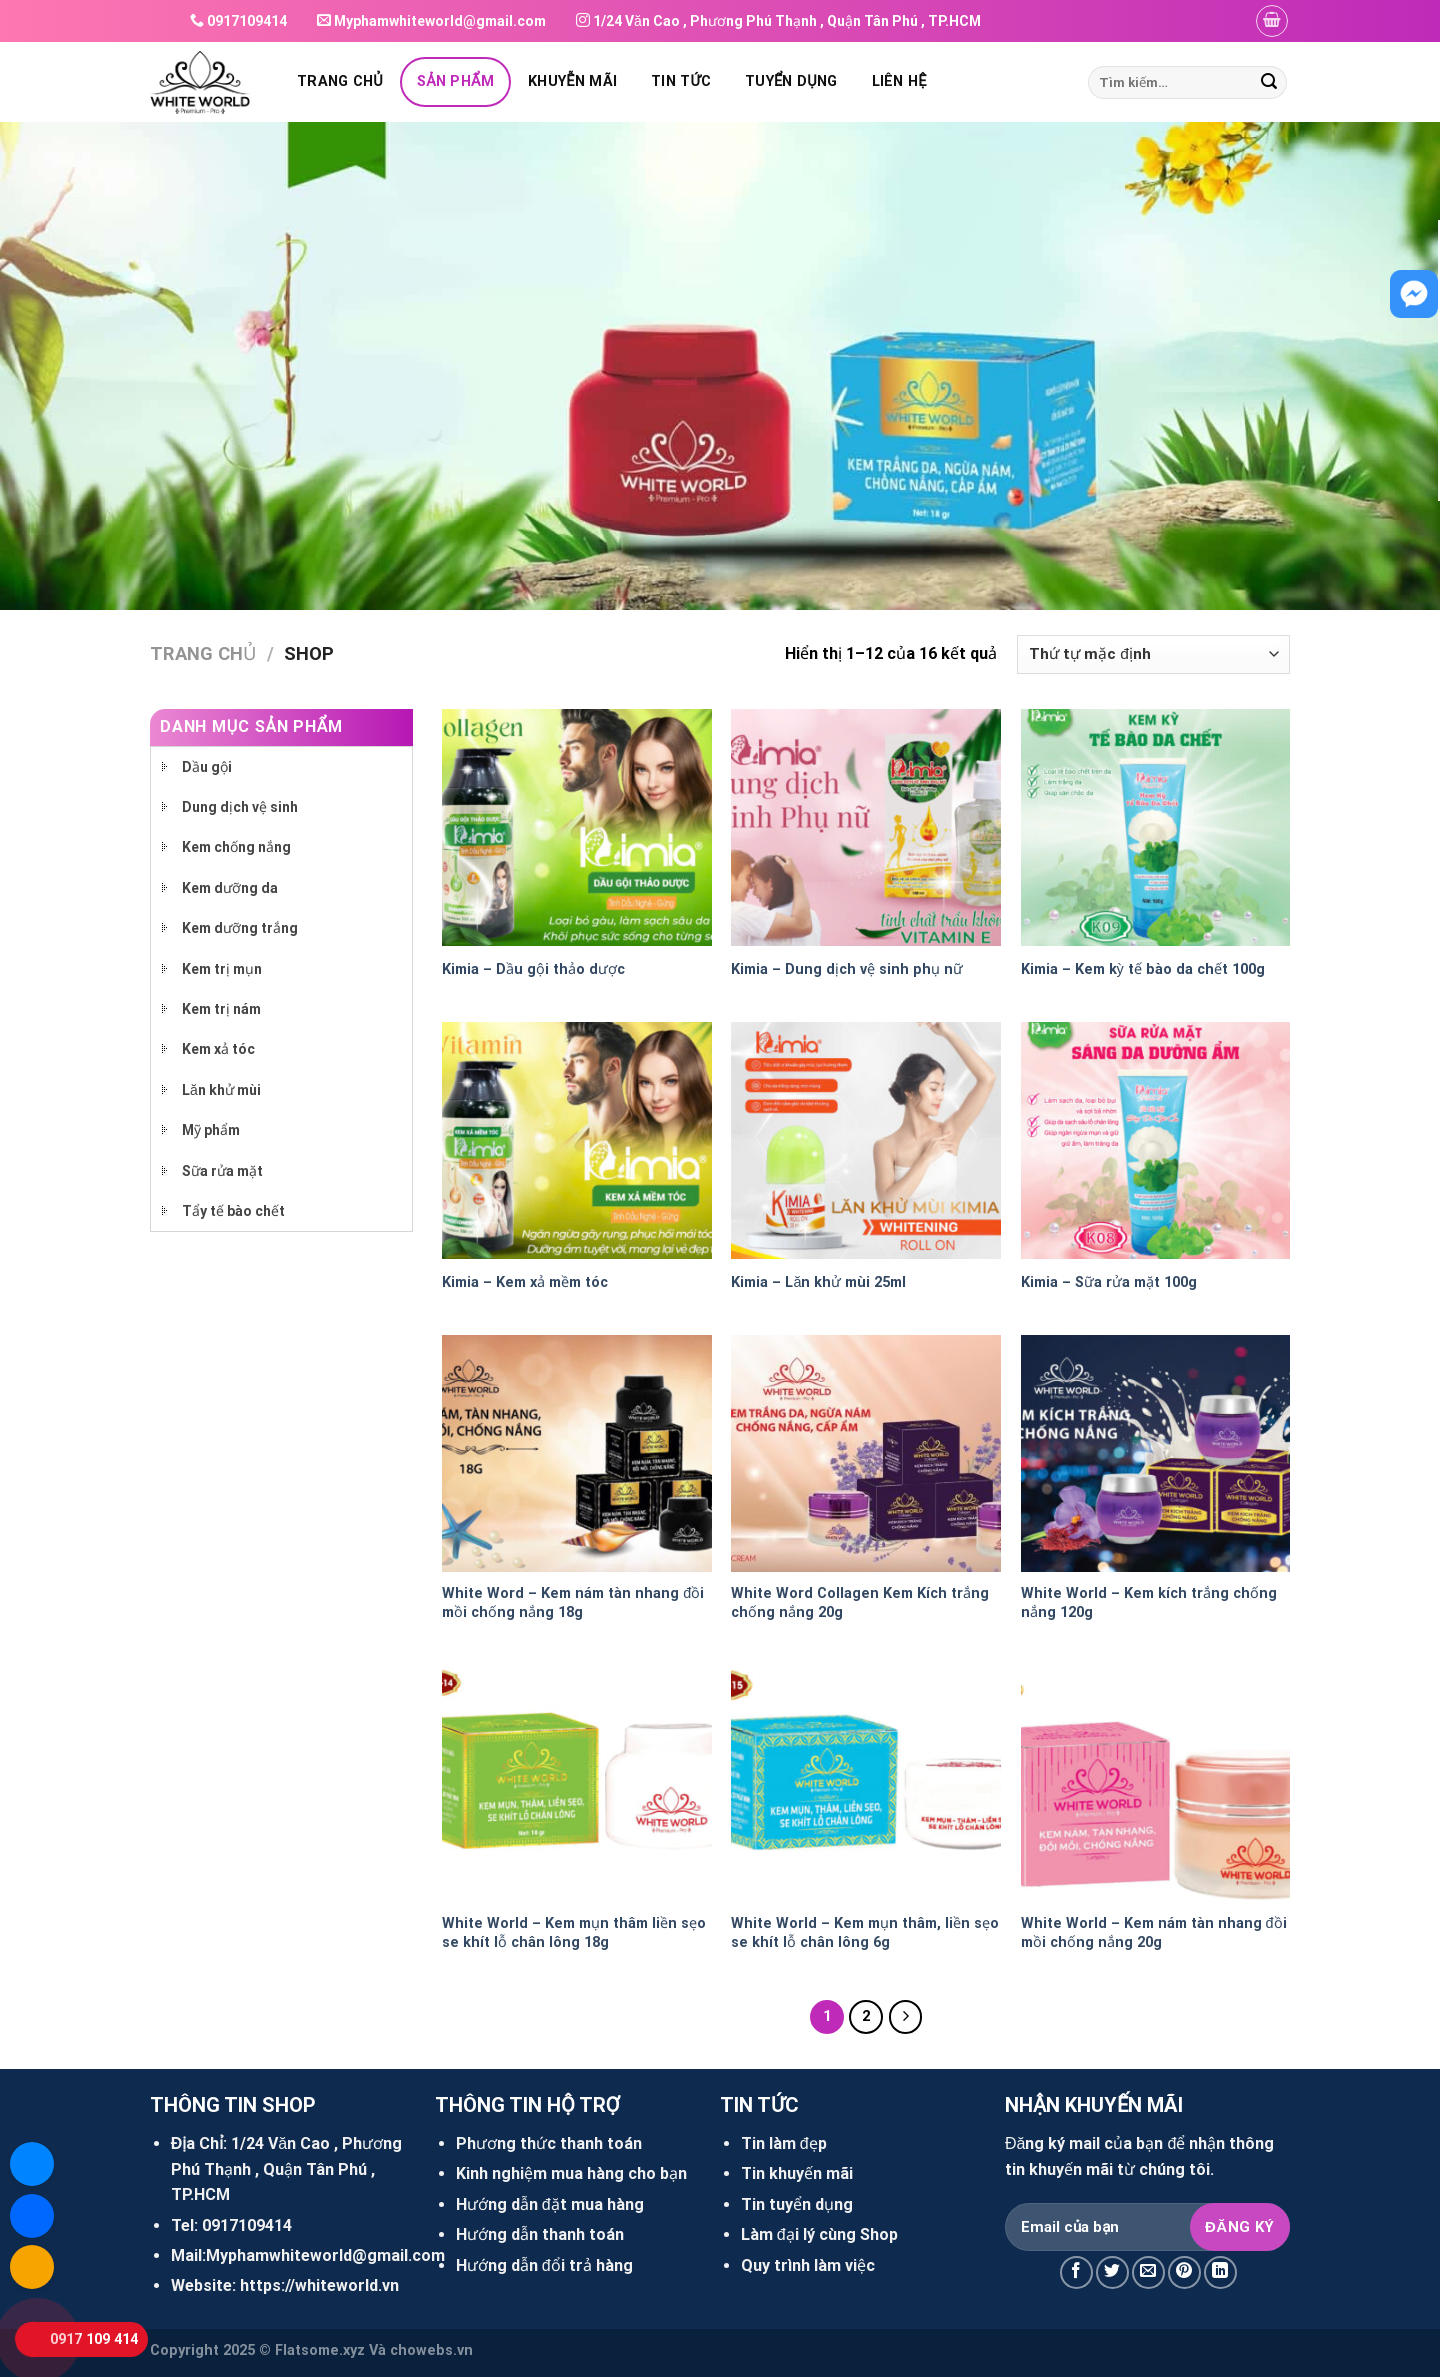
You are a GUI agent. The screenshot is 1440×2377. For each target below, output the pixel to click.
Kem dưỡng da (230, 888)
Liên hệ (899, 81)
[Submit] (1269, 83)
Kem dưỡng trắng (240, 928)
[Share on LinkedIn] (1220, 2272)
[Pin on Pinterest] (1184, 2272)
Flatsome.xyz (320, 2350)
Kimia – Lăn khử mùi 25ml (818, 1282)
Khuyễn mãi (572, 81)
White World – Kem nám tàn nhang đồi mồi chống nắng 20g (1154, 1933)
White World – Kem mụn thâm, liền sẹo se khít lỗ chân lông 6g (865, 1933)
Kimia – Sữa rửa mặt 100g (1109, 1282)
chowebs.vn (431, 2350)
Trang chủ (340, 81)
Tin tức (681, 81)
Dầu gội (207, 767)
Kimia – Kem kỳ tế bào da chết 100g (1143, 969)
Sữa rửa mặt (222, 1171)
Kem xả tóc (218, 1049)
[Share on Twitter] (1112, 2272)
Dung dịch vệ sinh (240, 807)
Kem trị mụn (222, 969)
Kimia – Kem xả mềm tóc (525, 1282)
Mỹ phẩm (211, 1130)
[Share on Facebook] (1076, 2272)
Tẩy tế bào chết (233, 1211)
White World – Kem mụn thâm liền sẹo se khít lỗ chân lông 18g (574, 1933)
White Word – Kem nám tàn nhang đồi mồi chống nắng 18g (573, 1603)
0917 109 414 (94, 2339)
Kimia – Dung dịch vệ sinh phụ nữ (847, 969)
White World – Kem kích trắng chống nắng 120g (1149, 1603)
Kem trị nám (221, 1009)
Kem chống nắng (236, 847)
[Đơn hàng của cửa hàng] (1153, 654)
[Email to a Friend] (1148, 2272)
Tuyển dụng (791, 81)
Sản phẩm (455, 81)
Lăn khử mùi (221, 1090)
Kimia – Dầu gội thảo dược (533, 969)
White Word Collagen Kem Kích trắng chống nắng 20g (860, 1603)
